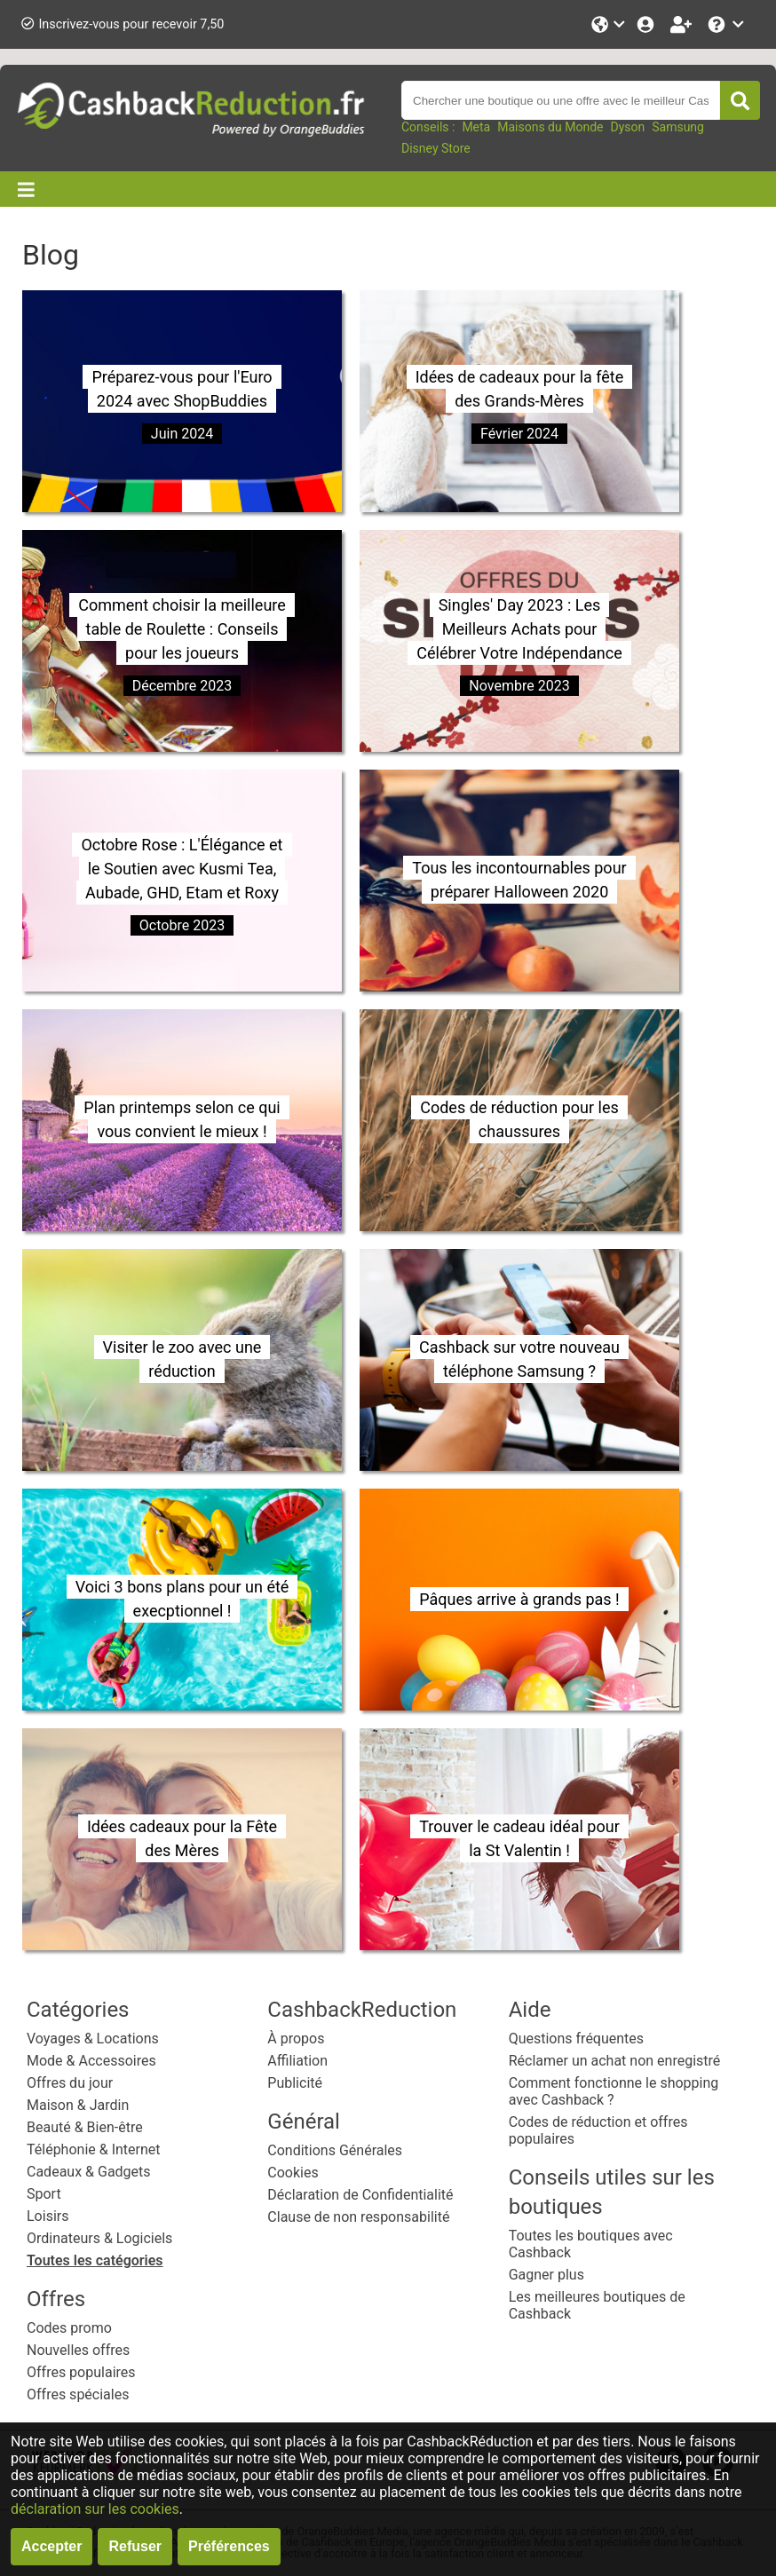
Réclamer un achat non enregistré (615, 2060)
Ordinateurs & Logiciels (99, 2238)
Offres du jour (70, 2082)
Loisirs (47, 2216)
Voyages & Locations (93, 2038)
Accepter (51, 2546)
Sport (44, 2193)
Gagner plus (546, 2274)
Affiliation (297, 2060)
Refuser (135, 2546)
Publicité (294, 2082)
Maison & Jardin (78, 2105)
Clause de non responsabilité (358, 2217)
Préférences (229, 2546)
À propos (295, 2038)
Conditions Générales (334, 2150)
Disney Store (436, 148)
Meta (476, 127)
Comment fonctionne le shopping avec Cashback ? (614, 2091)
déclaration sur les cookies (95, 2509)
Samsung (678, 127)
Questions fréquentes (576, 2038)
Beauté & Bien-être (85, 2127)
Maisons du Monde (550, 127)
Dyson (627, 127)
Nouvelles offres (78, 2350)
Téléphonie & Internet (94, 2149)
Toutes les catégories (95, 2260)
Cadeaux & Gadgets (89, 2171)
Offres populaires (81, 2372)
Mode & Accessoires (91, 2060)
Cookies (292, 2172)
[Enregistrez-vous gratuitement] (682, 24)
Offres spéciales (78, 2394)
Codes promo (69, 2327)
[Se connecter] (647, 24)
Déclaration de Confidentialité (360, 2194)
